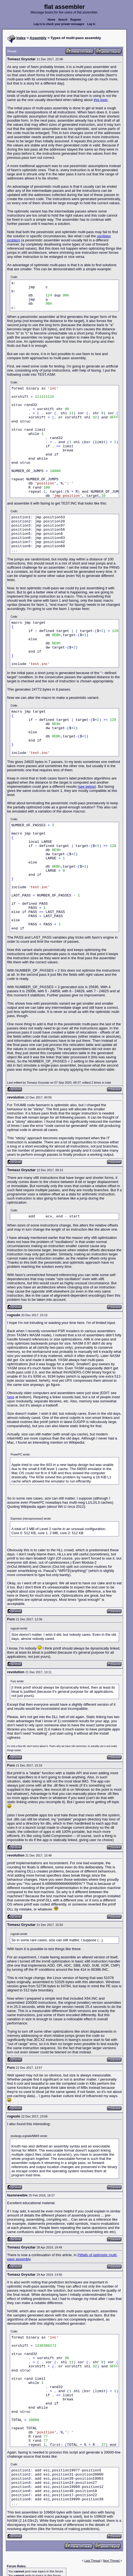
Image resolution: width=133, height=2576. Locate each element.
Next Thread (111, 2560)
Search (62, 19)
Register (75, 19)
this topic (101, 100)
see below (87, 786)
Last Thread (92, 2560)
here (10, 1397)
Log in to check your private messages (58, 24)
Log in (91, 24)
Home (51, 19)
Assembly (38, 38)
